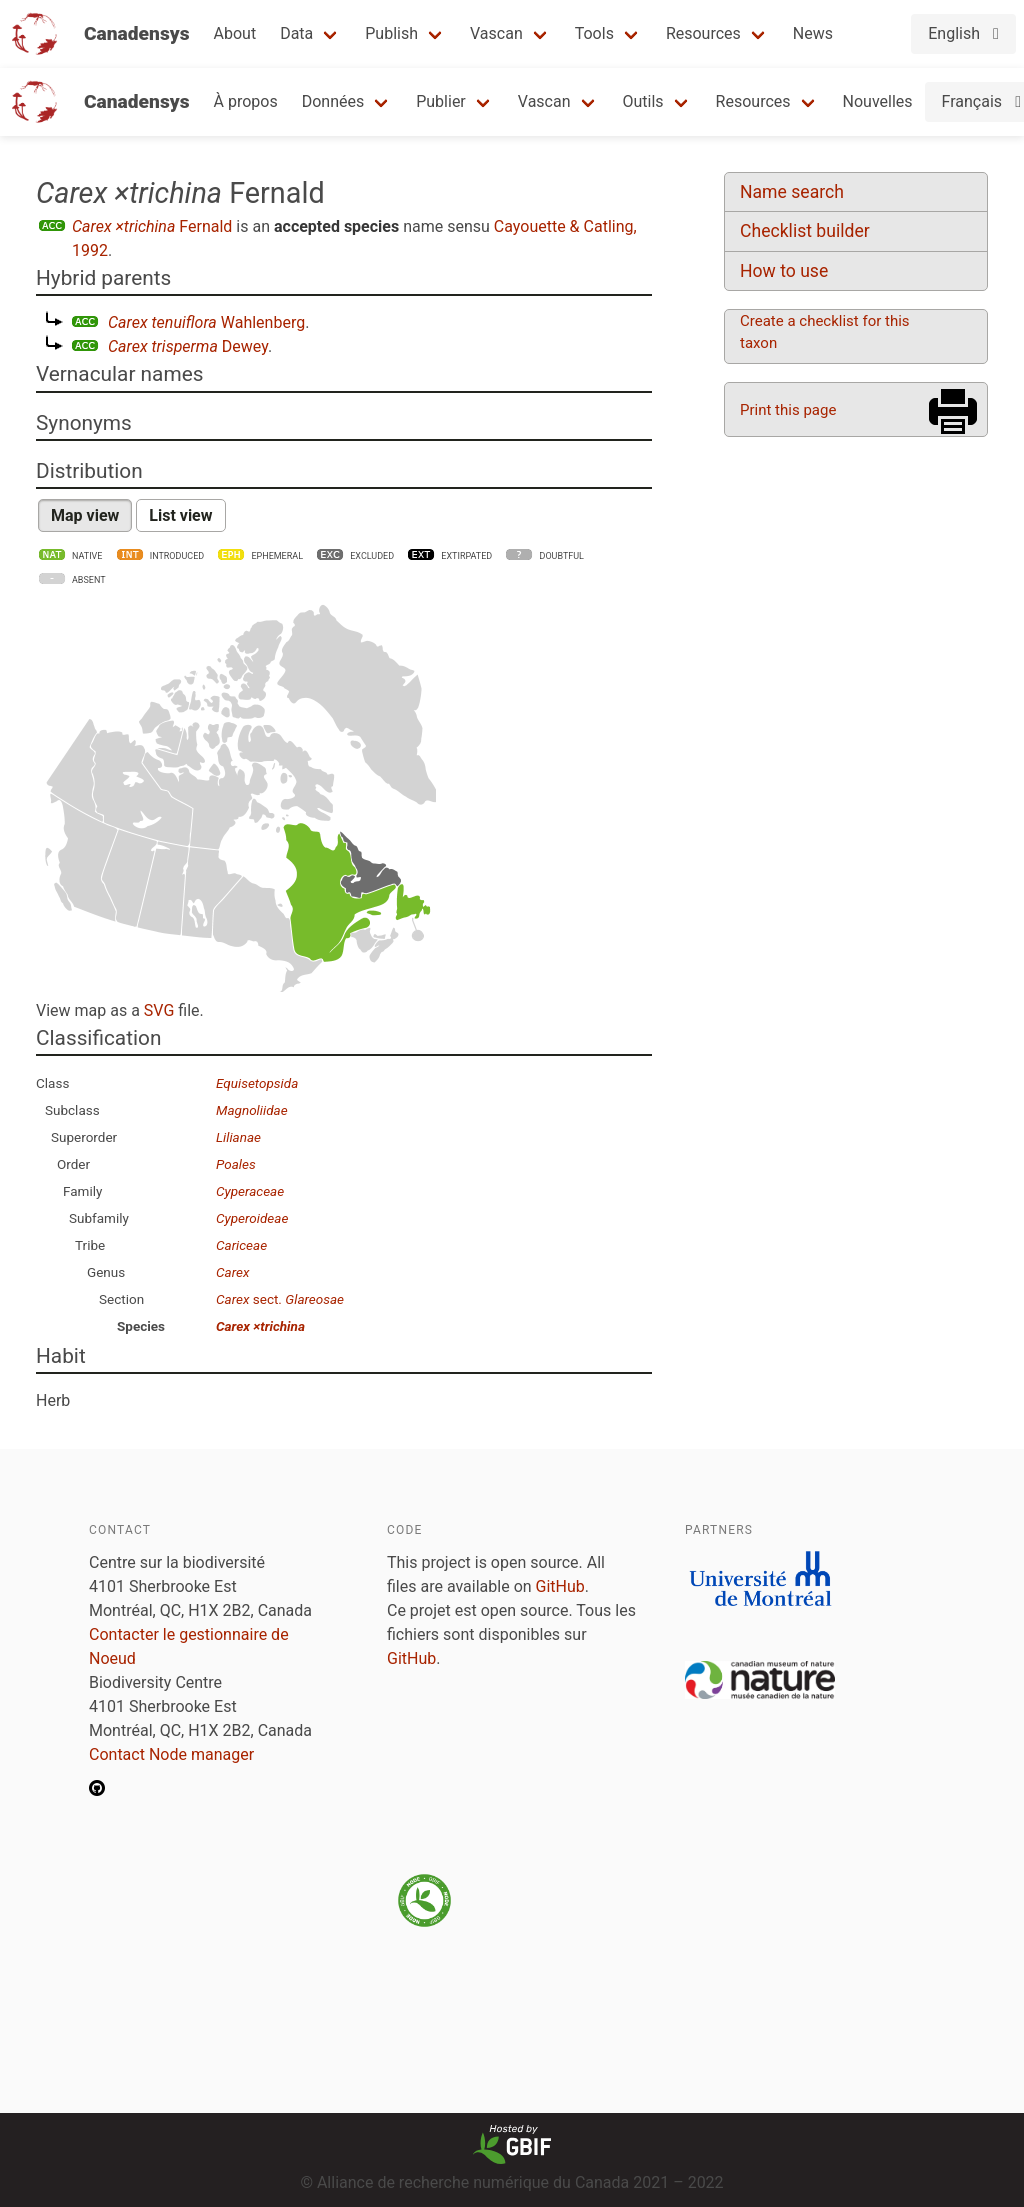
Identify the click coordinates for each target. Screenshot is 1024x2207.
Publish (391, 33)
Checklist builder (805, 231)
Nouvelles (878, 101)
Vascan (496, 33)
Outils (643, 101)
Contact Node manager (171, 1754)
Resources (703, 33)
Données (333, 101)
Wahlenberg (206, 322)
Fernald (152, 226)
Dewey (188, 346)
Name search (792, 192)
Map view (85, 515)
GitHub (560, 1586)
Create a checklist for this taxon (825, 332)
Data (296, 33)
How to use (784, 271)
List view (180, 515)
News (813, 33)
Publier (441, 101)
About (235, 33)
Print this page (788, 410)
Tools (594, 33)
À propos (246, 101)
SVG (159, 1010)
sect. (280, 1299)
